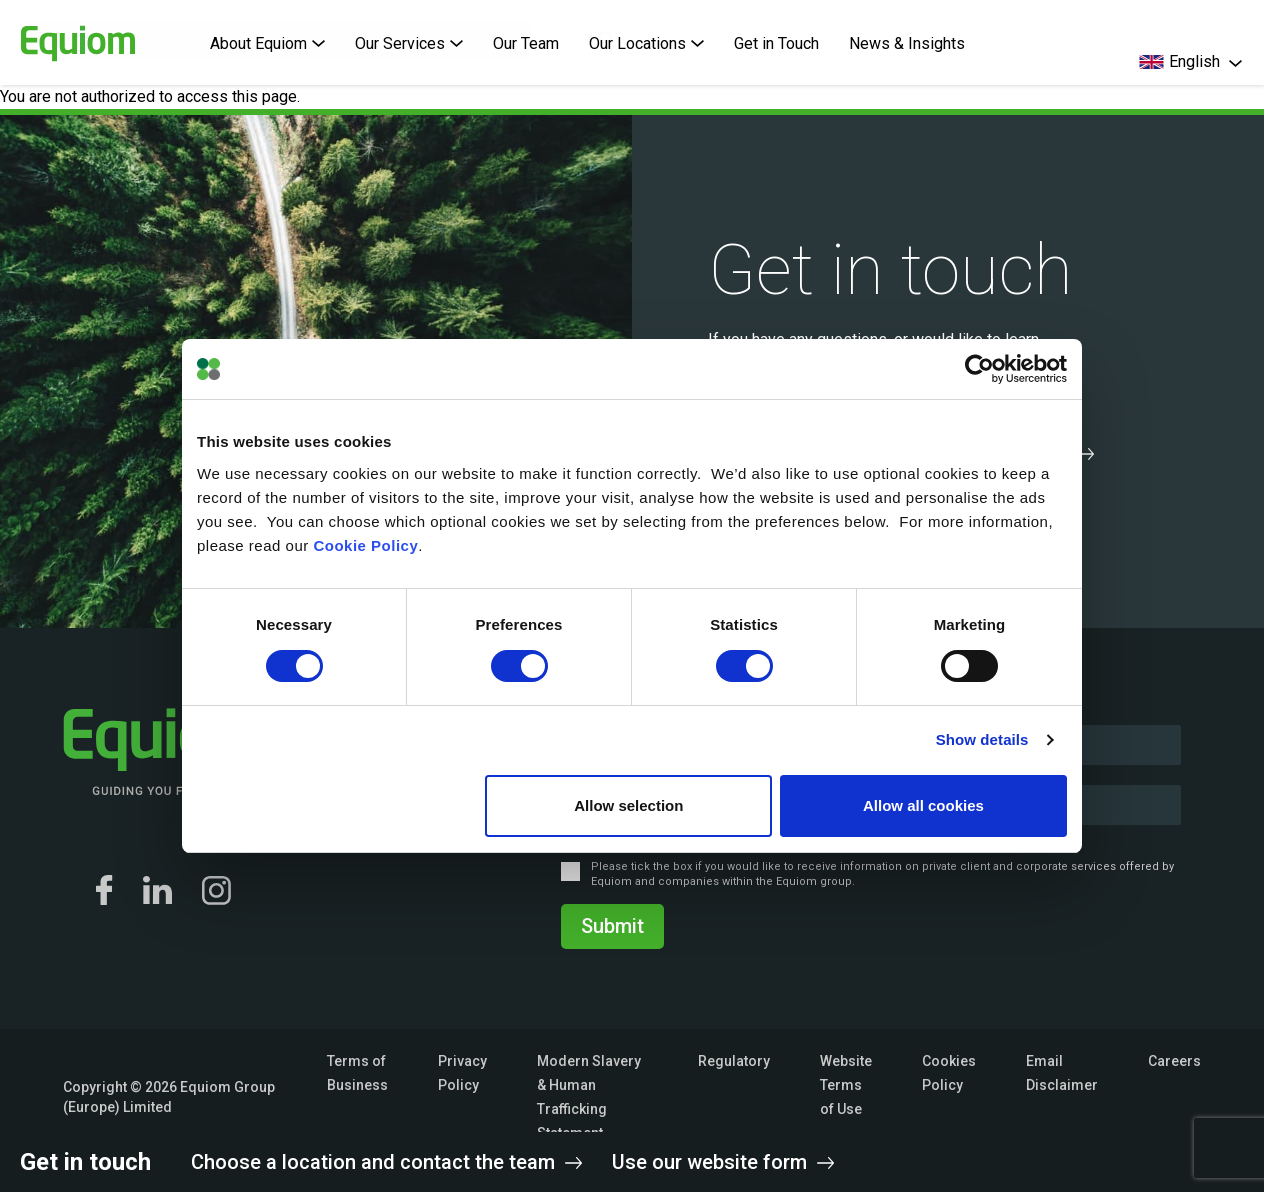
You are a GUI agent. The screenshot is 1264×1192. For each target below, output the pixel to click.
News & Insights (907, 43)
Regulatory (734, 1061)
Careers (1174, 1061)
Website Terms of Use (846, 1085)
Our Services (409, 43)
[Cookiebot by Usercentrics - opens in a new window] (979, 369)
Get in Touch (776, 43)
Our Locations (646, 43)
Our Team (526, 43)
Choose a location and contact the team (386, 1162)
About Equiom (267, 43)
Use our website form (723, 1162)
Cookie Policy (365, 545)
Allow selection (628, 805)
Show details (982, 739)
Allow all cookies (923, 805)
